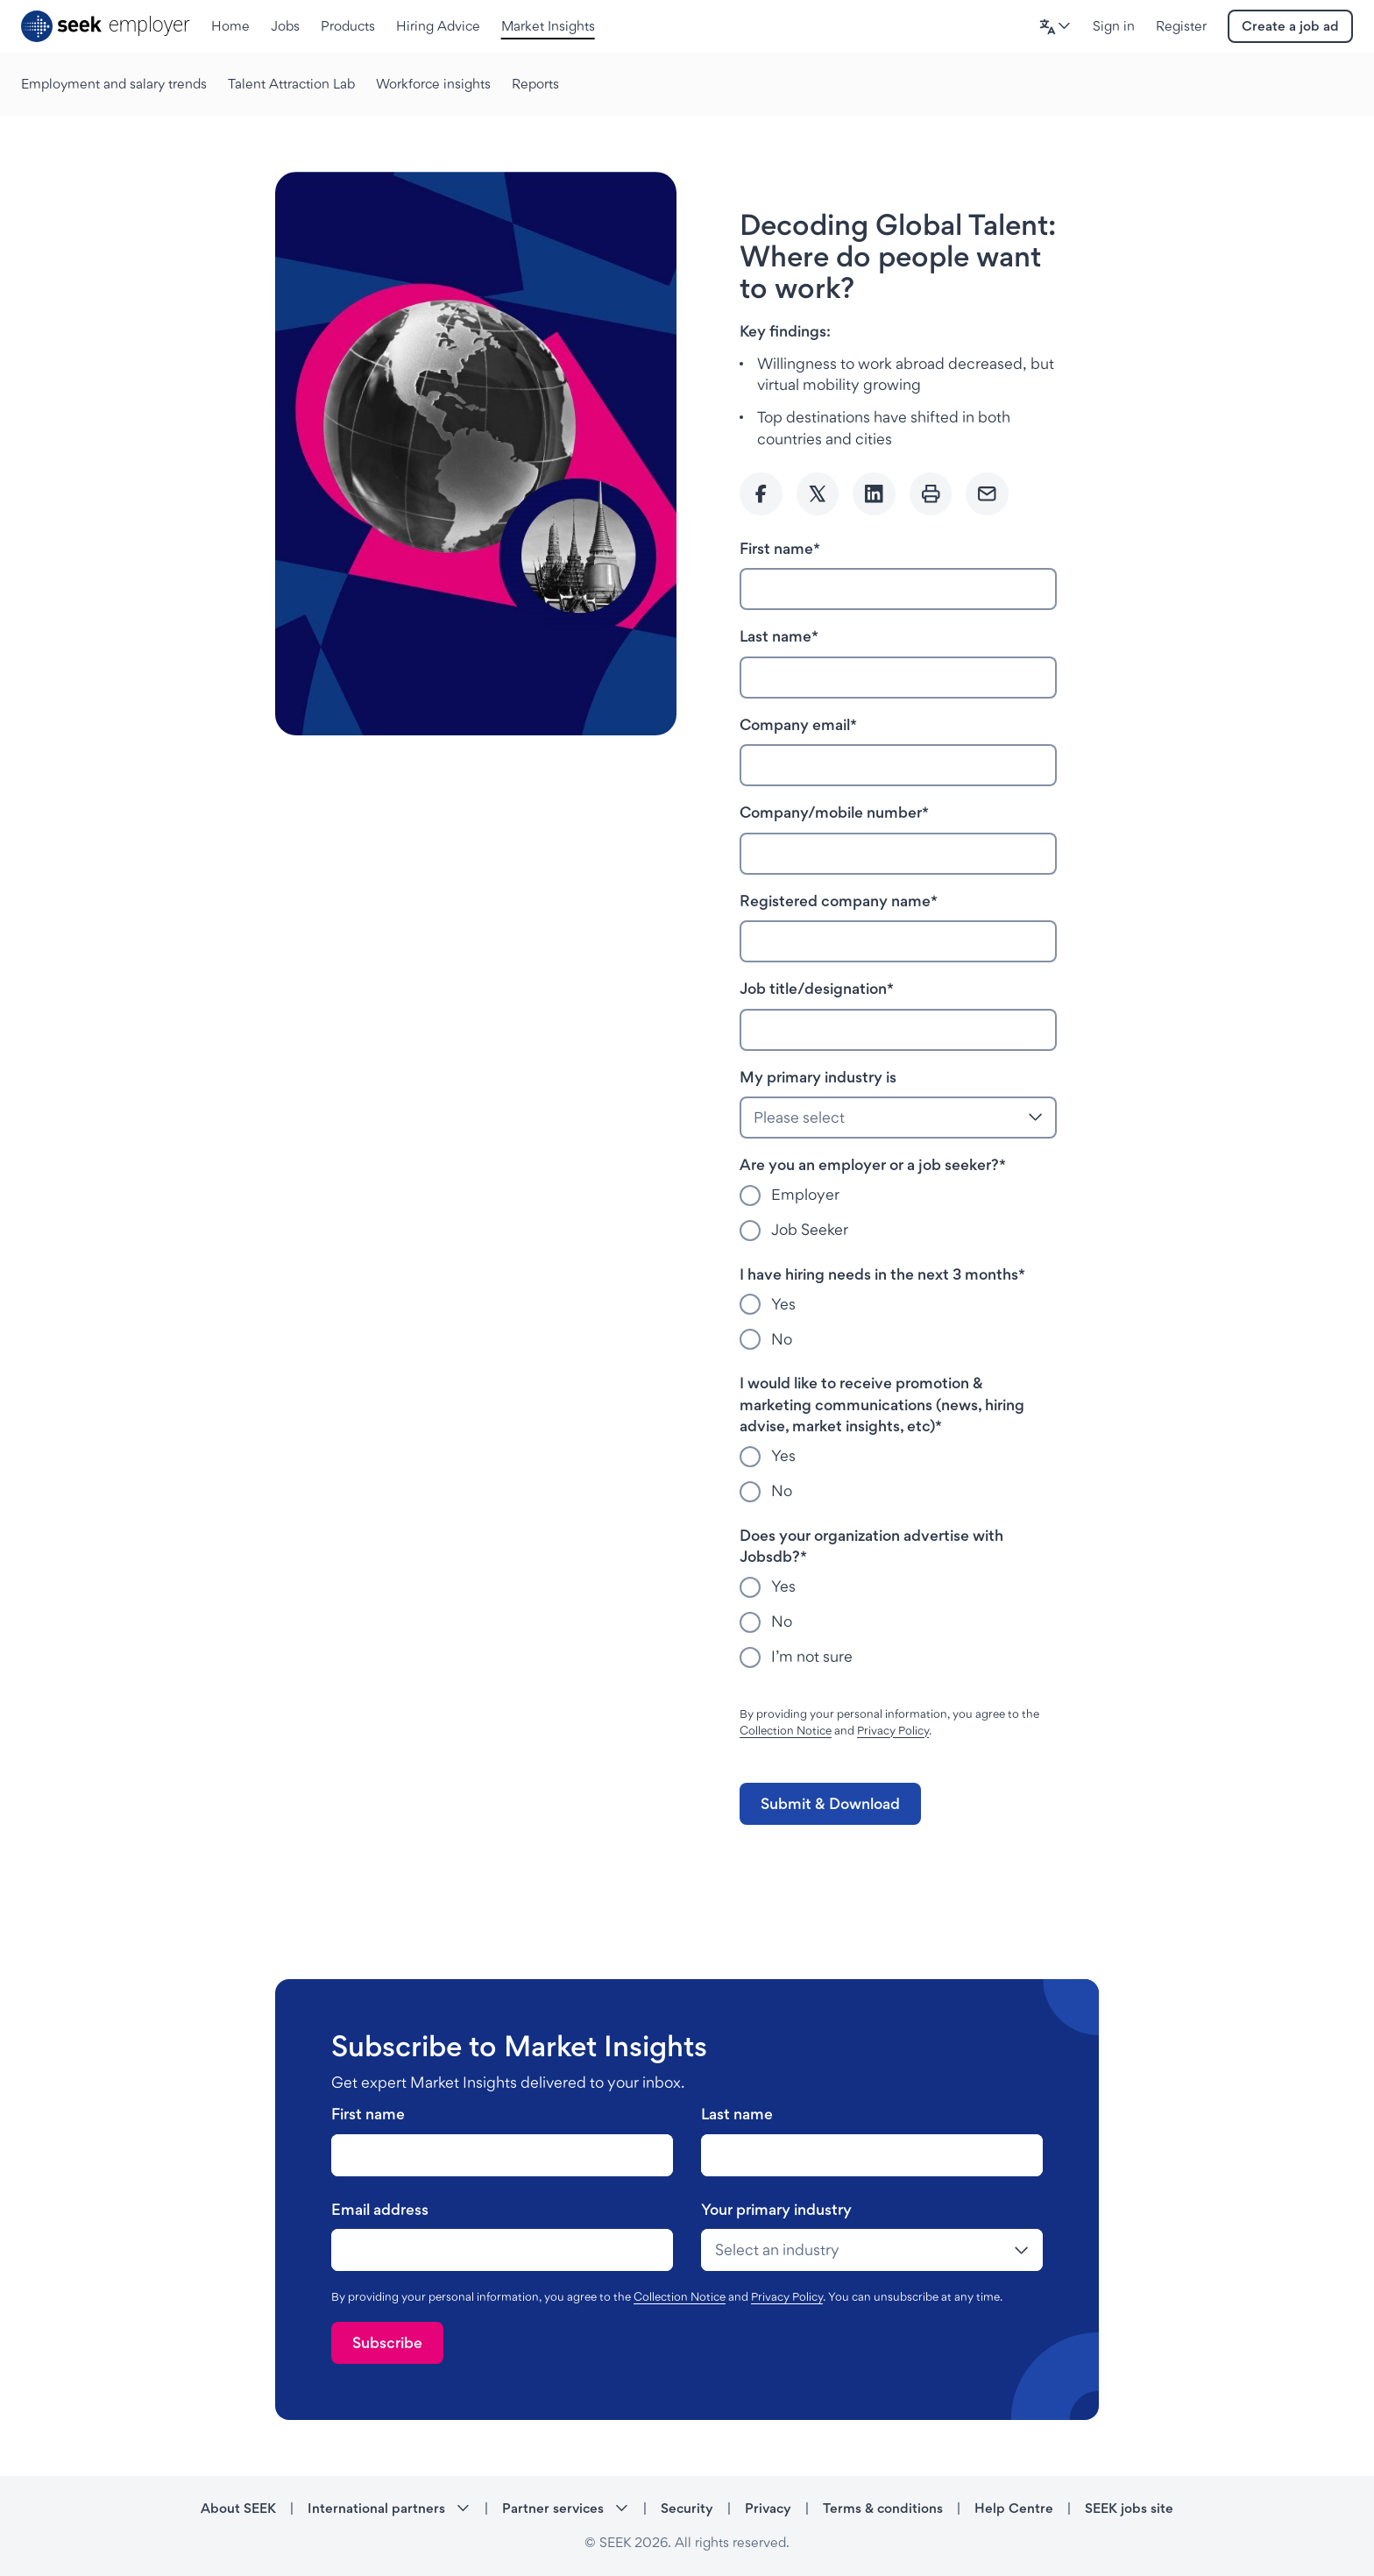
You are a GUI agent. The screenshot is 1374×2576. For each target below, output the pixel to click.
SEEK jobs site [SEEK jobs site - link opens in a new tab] (1129, 2508)
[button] (1055, 27)
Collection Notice (786, 1730)
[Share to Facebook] (761, 493)
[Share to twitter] (818, 493)
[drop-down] (872, 2250)
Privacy (768, 2508)
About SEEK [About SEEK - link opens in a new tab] (238, 2508)
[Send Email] (987, 493)
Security (687, 2508)
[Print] (931, 493)
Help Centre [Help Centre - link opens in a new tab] (1013, 2508)
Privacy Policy (893, 1730)
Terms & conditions (883, 2508)
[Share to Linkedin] (874, 493)
